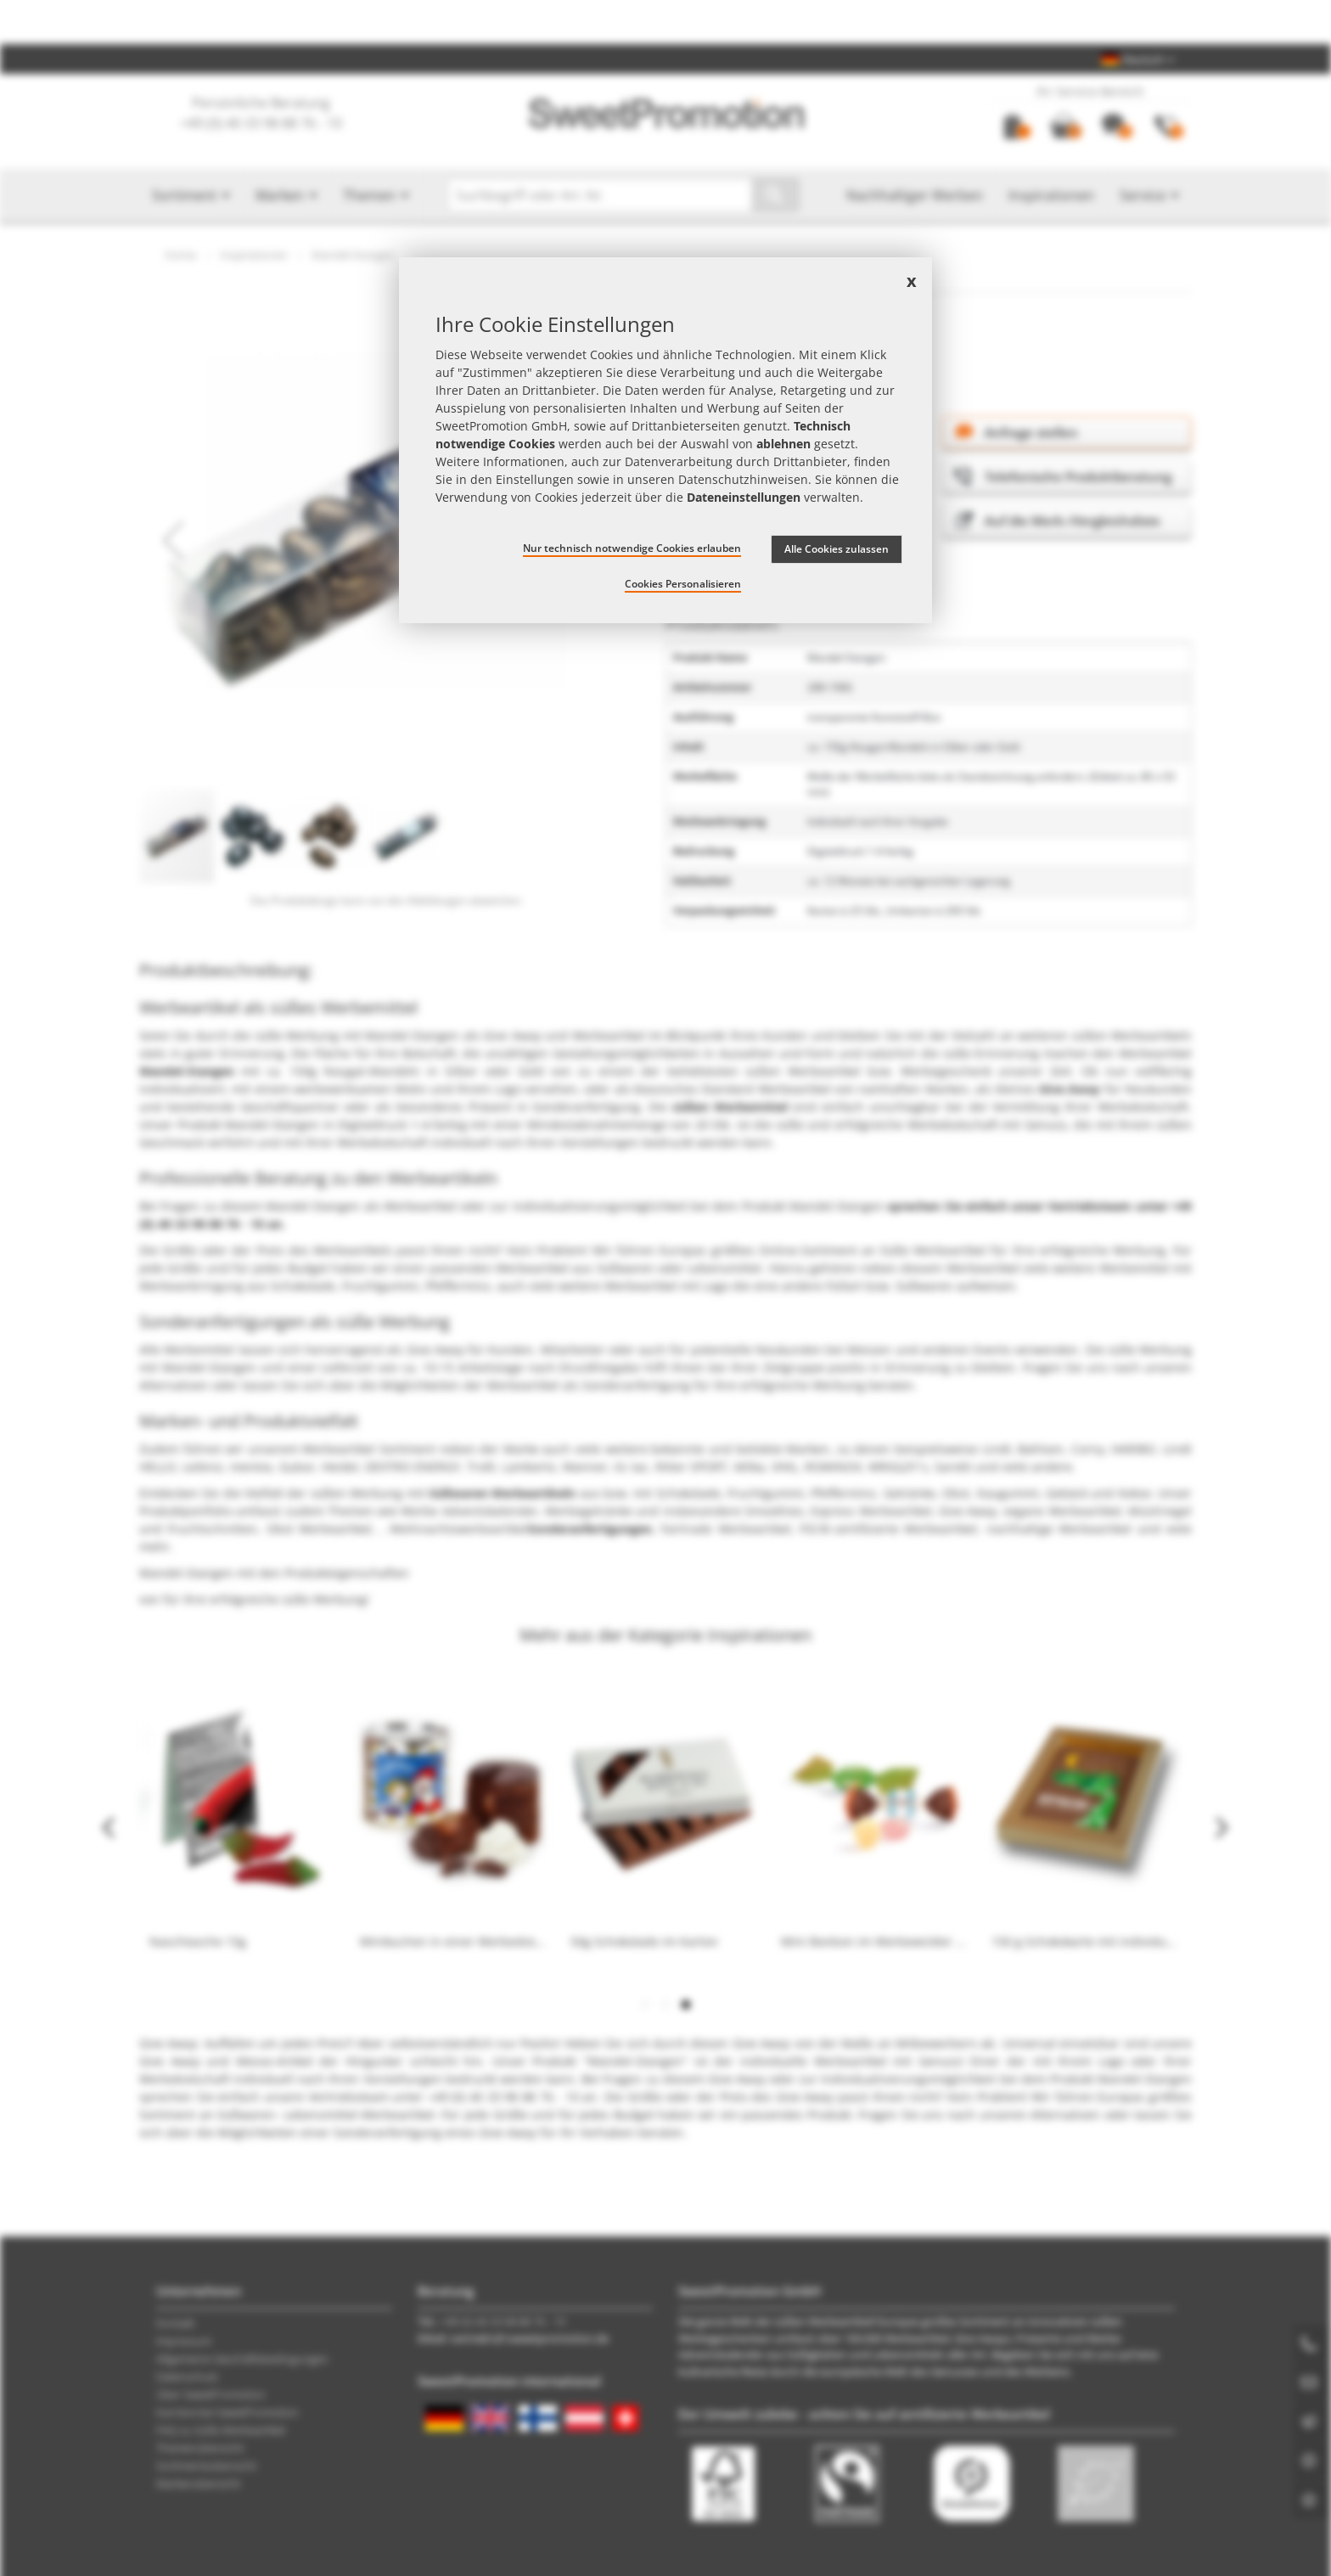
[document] (665, 440)
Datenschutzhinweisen (743, 479)
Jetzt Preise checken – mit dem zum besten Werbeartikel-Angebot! (665, 22)
